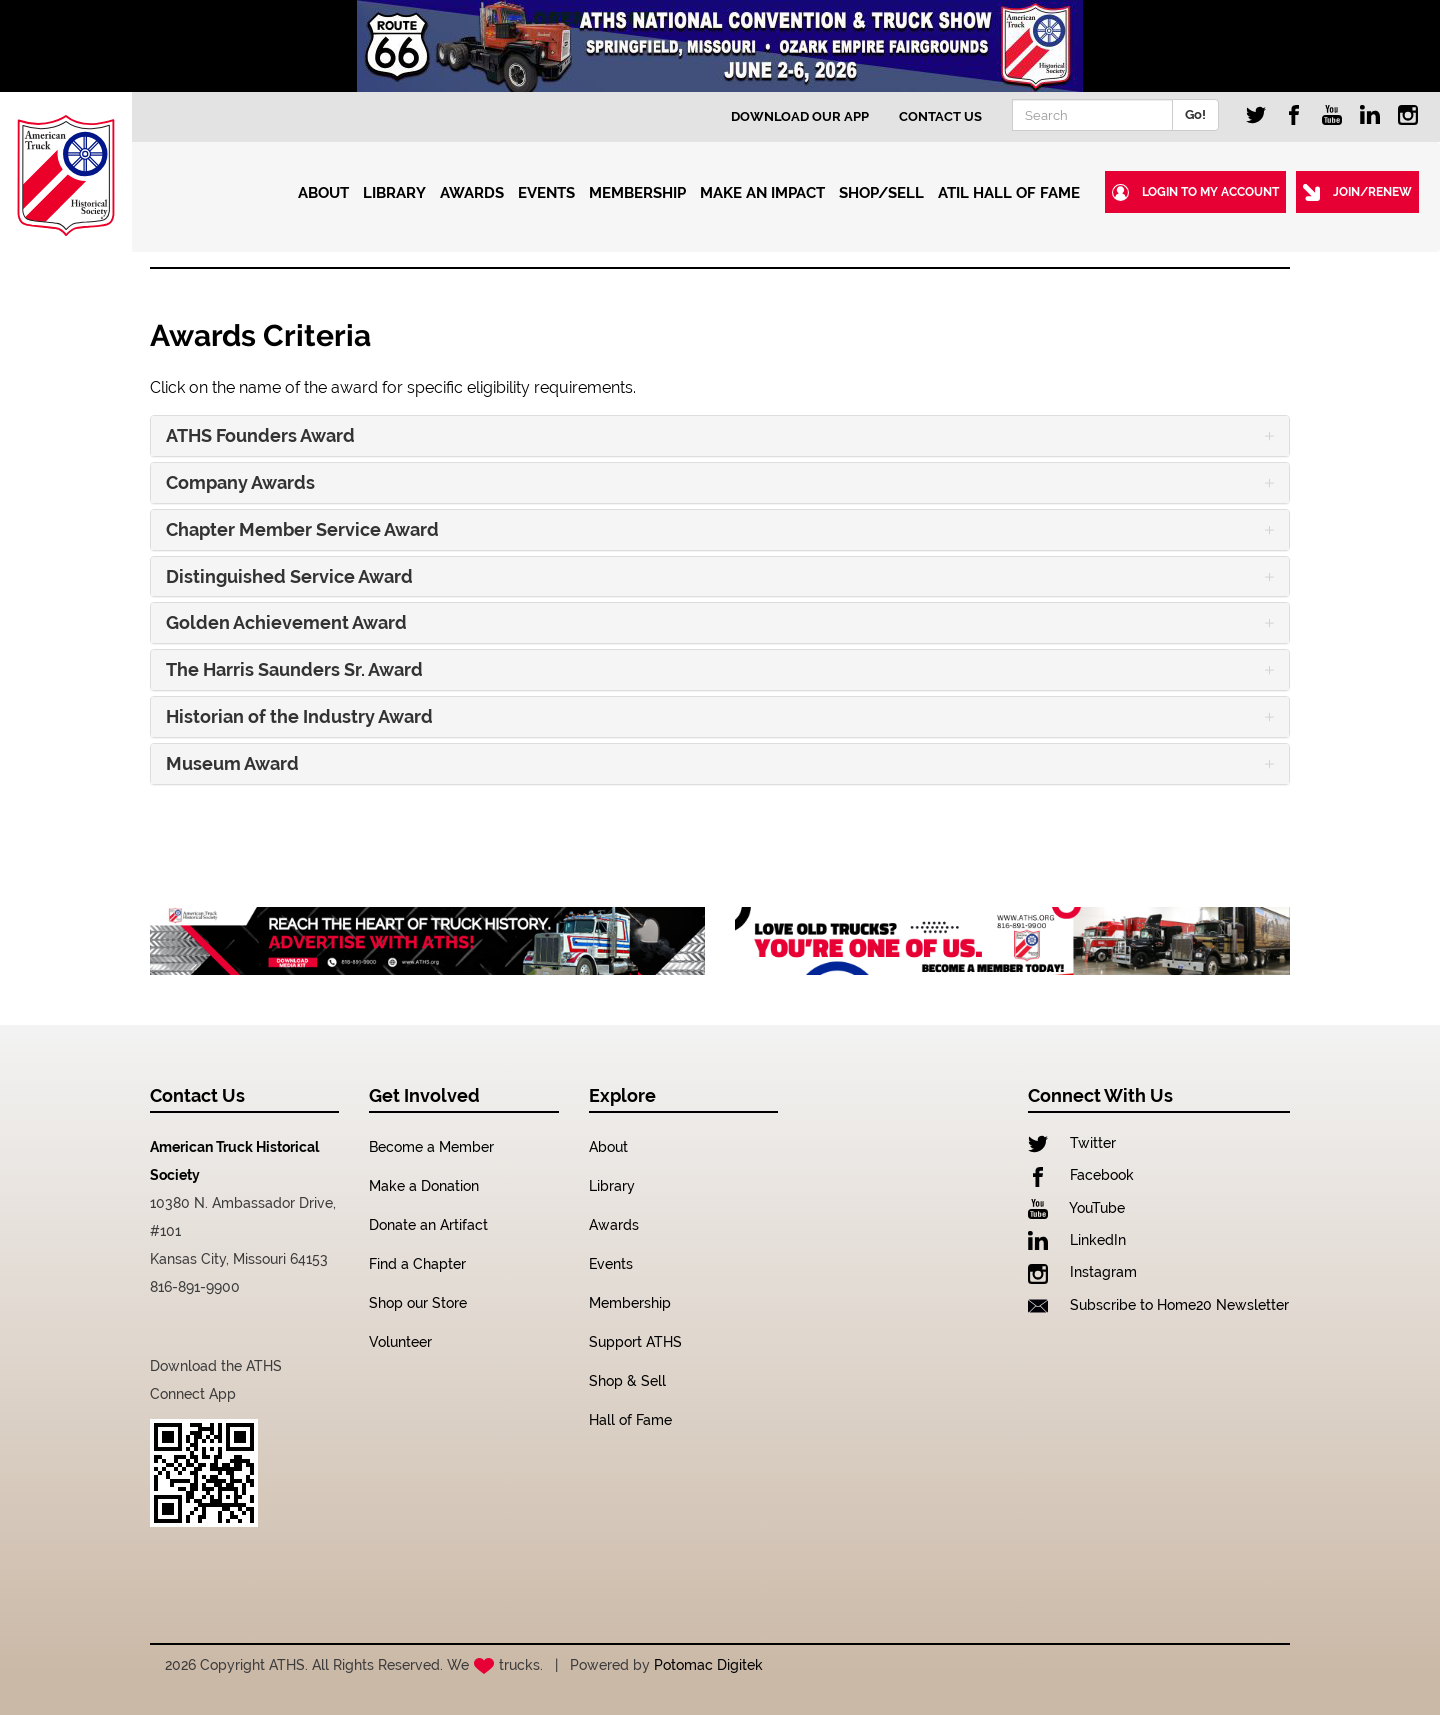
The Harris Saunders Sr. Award (294, 670)
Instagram (1082, 1272)
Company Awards (240, 483)
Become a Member (431, 1147)
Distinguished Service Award (289, 577)
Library (612, 1186)
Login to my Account (1195, 192)
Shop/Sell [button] (883, 192)
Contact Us (940, 116)
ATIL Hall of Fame (1009, 192)
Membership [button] (639, 192)
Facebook (1081, 1175)
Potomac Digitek (708, 1665)
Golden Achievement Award (286, 623)
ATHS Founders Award (260, 436)
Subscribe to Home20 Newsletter (1158, 1305)
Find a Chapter (417, 1264)
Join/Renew (1357, 192)
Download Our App (800, 116)
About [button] (325, 192)
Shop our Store (418, 1303)
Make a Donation (424, 1186)
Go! (1195, 114)
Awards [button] (474, 192)
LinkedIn (1077, 1240)
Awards (614, 1225)
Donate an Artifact (428, 1225)
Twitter (1072, 1143)
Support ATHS (635, 1342)
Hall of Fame (630, 1420)
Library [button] (396, 192)
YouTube (1076, 1208)
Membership (630, 1303)
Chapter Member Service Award (302, 530)
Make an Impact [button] (764, 192)
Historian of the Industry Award (299, 717)
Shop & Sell (627, 1381)
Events (611, 1264)
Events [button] (548, 192)
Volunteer (400, 1342)
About (608, 1147)
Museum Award (232, 764)
